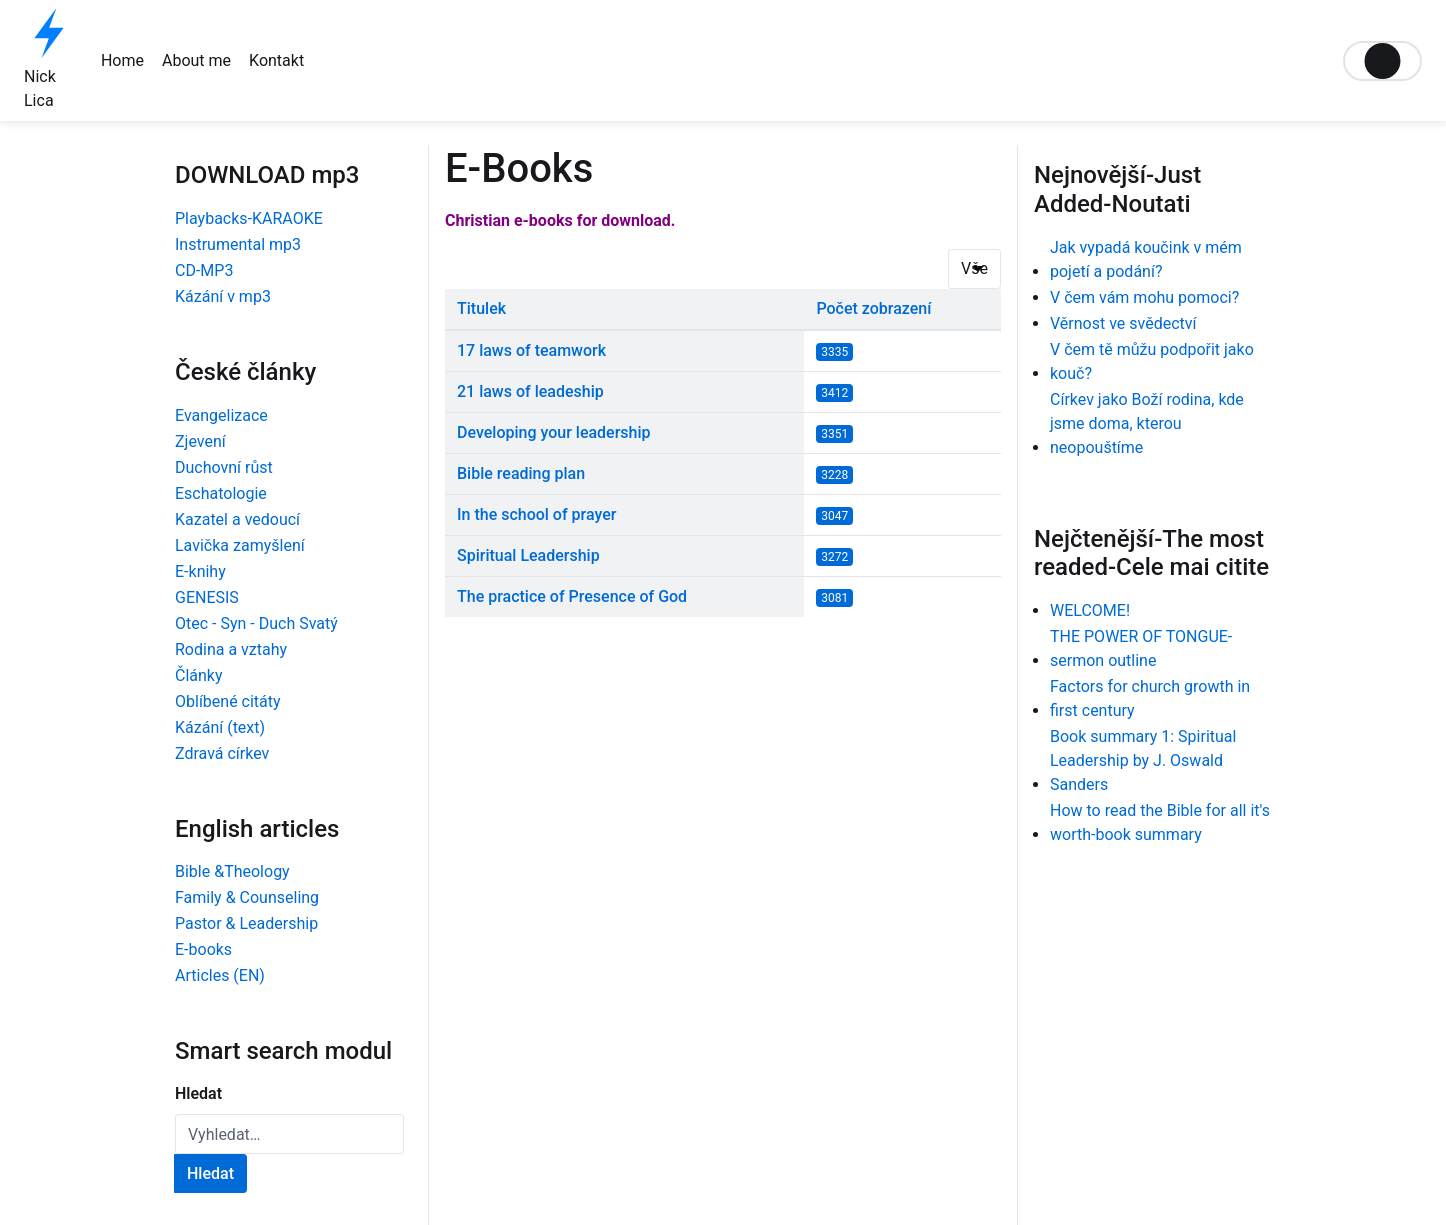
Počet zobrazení (873, 308)
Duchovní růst (224, 467)
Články (199, 675)
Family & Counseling (247, 897)
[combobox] (289, 1134)
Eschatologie (221, 493)
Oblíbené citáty (228, 701)
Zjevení (200, 441)
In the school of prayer (536, 514)
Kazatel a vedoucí (237, 519)
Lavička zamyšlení (240, 545)
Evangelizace (221, 415)
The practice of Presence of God (572, 596)
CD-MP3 (204, 270)
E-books (203, 949)
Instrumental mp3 (238, 244)
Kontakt (276, 60)
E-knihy (200, 571)
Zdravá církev (222, 753)
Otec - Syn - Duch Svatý (256, 623)
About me (196, 60)
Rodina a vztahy (231, 649)
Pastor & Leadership (246, 923)
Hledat (198, 1093)
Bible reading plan (521, 473)
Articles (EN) (220, 975)
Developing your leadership (554, 432)
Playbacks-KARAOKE (249, 218)
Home (122, 60)
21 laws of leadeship (530, 391)
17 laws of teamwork (531, 350)
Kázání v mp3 (223, 296)
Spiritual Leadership (528, 555)
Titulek (481, 308)
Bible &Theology (232, 871)
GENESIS (207, 597)
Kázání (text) (220, 727)
